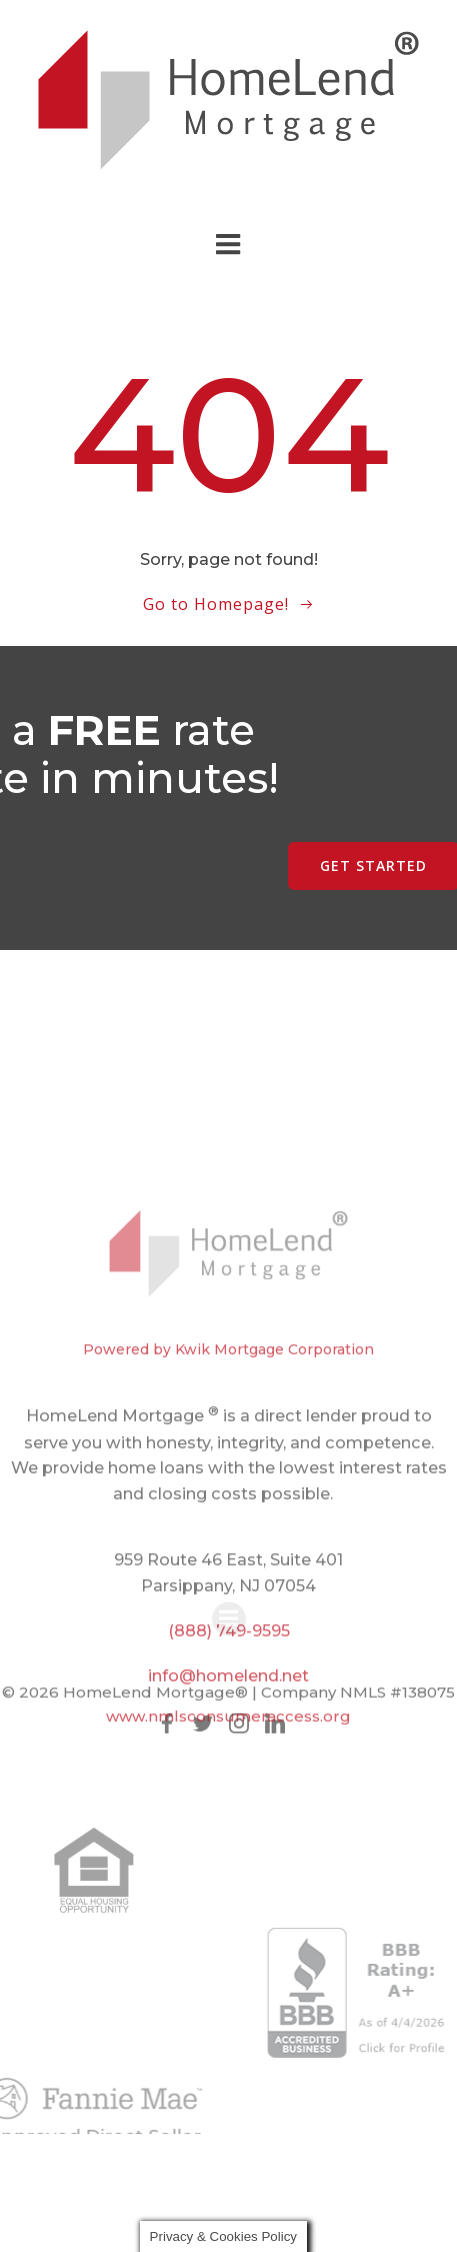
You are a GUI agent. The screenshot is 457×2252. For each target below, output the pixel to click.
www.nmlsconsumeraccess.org (228, 1728)
